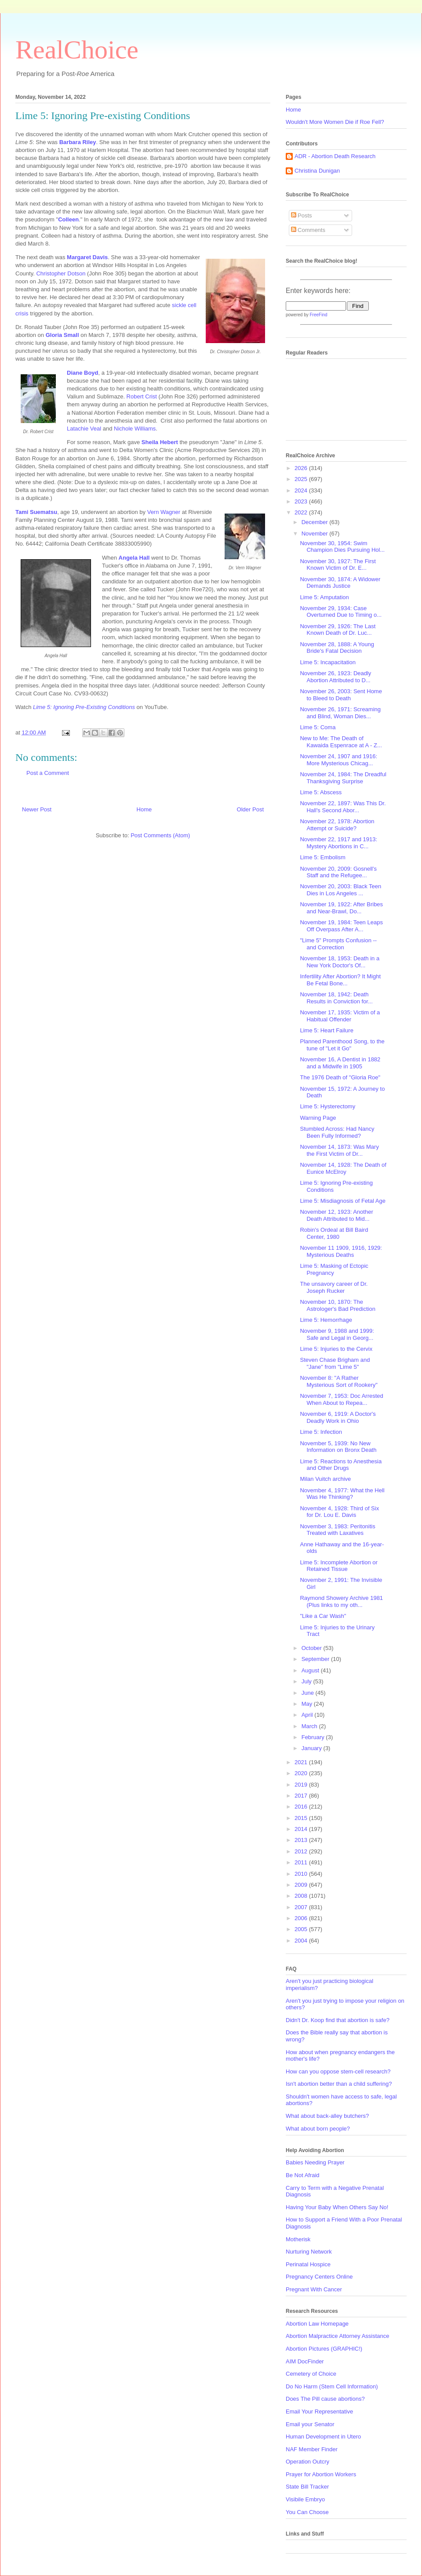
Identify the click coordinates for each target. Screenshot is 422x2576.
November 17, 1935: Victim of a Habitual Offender (340, 1016)
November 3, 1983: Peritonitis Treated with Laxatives (337, 1530)
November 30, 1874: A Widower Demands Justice (340, 583)
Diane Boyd (82, 372)
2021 (302, 1762)
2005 (302, 1929)
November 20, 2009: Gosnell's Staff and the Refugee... (338, 872)
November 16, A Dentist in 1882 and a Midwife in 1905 (340, 1063)
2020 (302, 1773)
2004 (302, 1940)
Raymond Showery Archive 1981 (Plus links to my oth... (341, 1601)
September (316, 1659)
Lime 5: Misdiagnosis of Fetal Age (342, 1201)
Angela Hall (134, 557)
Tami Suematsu (36, 512)
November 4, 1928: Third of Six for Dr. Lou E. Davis (339, 1512)
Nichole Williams (135, 428)
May (308, 1703)
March (310, 1726)
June (309, 1693)
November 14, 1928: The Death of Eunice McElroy (343, 1168)
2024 (302, 490)
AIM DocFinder (305, 2361)
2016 (302, 1806)
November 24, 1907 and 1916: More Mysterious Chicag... (338, 760)
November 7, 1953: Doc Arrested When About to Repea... (341, 1399)
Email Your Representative (319, 2411)
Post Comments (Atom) (160, 835)
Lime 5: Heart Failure (326, 1030)
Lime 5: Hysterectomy (327, 1106)
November (316, 533)
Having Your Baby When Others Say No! (337, 2207)
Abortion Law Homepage (317, 2323)
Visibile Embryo (305, 2499)
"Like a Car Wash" (323, 1616)
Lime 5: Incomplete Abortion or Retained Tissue (338, 1566)
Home (144, 809)
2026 (302, 468)
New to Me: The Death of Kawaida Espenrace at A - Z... (341, 742)
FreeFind (318, 314)
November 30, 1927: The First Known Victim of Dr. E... (337, 565)
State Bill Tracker (307, 2486)
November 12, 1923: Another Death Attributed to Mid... (336, 1215)
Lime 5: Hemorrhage (326, 1320)
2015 (302, 1818)
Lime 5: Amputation (324, 597)
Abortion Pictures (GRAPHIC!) (324, 2348)
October (313, 1648)
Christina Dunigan (317, 170)
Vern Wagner (163, 512)
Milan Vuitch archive (325, 1479)
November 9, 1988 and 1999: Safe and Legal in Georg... (337, 1334)
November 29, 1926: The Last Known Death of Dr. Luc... (337, 630)
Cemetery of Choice (311, 2373)
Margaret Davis (87, 257)
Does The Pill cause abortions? (325, 2398)
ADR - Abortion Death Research (335, 156)
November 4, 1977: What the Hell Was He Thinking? (342, 1494)
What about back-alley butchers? (327, 2116)
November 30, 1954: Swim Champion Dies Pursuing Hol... (342, 547)
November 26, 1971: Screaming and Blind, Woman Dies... (340, 713)
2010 (302, 1873)
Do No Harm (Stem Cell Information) (332, 2386)
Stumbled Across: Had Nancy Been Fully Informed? (337, 1132)
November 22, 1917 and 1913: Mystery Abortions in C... (338, 843)
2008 (302, 1895)
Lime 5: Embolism (322, 857)
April (308, 1714)
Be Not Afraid (303, 2175)
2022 (302, 512)
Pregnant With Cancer (314, 2289)
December (316, 522)
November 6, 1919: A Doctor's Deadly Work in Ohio (337, 1417)
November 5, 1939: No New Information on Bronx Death (338, 1447)
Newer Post (36, 809)
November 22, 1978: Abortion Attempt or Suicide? (337, 825)
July (307, 1681)
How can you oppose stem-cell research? (338, 2071)
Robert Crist (142, 396)
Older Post (250, 809)
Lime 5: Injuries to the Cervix (336, 1349)
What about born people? (318, 2128)
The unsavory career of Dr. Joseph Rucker (333, 1287)
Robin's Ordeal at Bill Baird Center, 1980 (334, 1233)
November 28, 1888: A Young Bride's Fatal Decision (337, 648)
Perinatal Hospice (308, 2264)
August (311, 1670)
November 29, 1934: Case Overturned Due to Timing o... (341, 612)
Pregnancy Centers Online (319, 2276)
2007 (302, 1907)
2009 (302, 1884)
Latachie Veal (84, 428)
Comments (308, 230)
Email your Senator (310, 2424)
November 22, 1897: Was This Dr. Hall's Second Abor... (343, 807)
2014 (302, 1829)
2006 (302, 1918)
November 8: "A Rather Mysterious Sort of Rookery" (338, 1381)
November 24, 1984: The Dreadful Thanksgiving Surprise (343, 778)
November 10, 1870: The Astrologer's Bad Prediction (337, 1305)
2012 (302, 1851)
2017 (302, 1795)
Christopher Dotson (60, 273)
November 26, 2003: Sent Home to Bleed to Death (341, 695)
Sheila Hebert (160, 442)
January (313, 1748)
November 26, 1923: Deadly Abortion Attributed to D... (335, 677)
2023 (302, 501)
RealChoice (76, 49)
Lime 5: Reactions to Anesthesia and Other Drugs (341, 1465)
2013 (302, 1840)
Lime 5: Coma (317, 727)
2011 (302, 1862)
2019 (302, 1784)
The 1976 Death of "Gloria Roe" (340, 1077)
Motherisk (298, 2239)
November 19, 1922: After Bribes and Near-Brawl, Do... (341, 908)
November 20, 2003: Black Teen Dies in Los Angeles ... (340, 890)
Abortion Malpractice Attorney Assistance (337, 2336)
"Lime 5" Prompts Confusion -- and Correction (338, 944)
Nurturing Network (309, 2251)
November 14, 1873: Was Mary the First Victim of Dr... (339, 1150)
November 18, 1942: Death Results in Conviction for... (336, 998)
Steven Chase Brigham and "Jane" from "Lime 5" (335, 1363)
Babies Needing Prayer (315, 2162)
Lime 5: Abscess (321, 792)
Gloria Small (62, 335)
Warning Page (318, 1117)
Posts (301, 215)
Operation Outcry (307, 2461)
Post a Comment (47, 773)
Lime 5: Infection (321, 1432)
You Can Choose (307, 2512)
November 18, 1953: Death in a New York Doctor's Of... (339, 962)
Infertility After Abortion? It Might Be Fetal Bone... (340, 980)
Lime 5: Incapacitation (327, 662)
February (314, 1737)
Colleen (68, 219)
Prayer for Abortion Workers (321, 2474)
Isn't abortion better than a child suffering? (339, 2083)
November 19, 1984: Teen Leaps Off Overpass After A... (341, 926)
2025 (302, 479)
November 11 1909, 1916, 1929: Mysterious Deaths (341, 1251)
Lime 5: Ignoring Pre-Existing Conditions (84, 707)
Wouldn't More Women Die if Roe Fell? (335, 122)
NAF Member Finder (312, 2449)
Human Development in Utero (323, 2436)
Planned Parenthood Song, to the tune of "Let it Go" (342, 1045)
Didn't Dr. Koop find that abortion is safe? (337, 2020)
